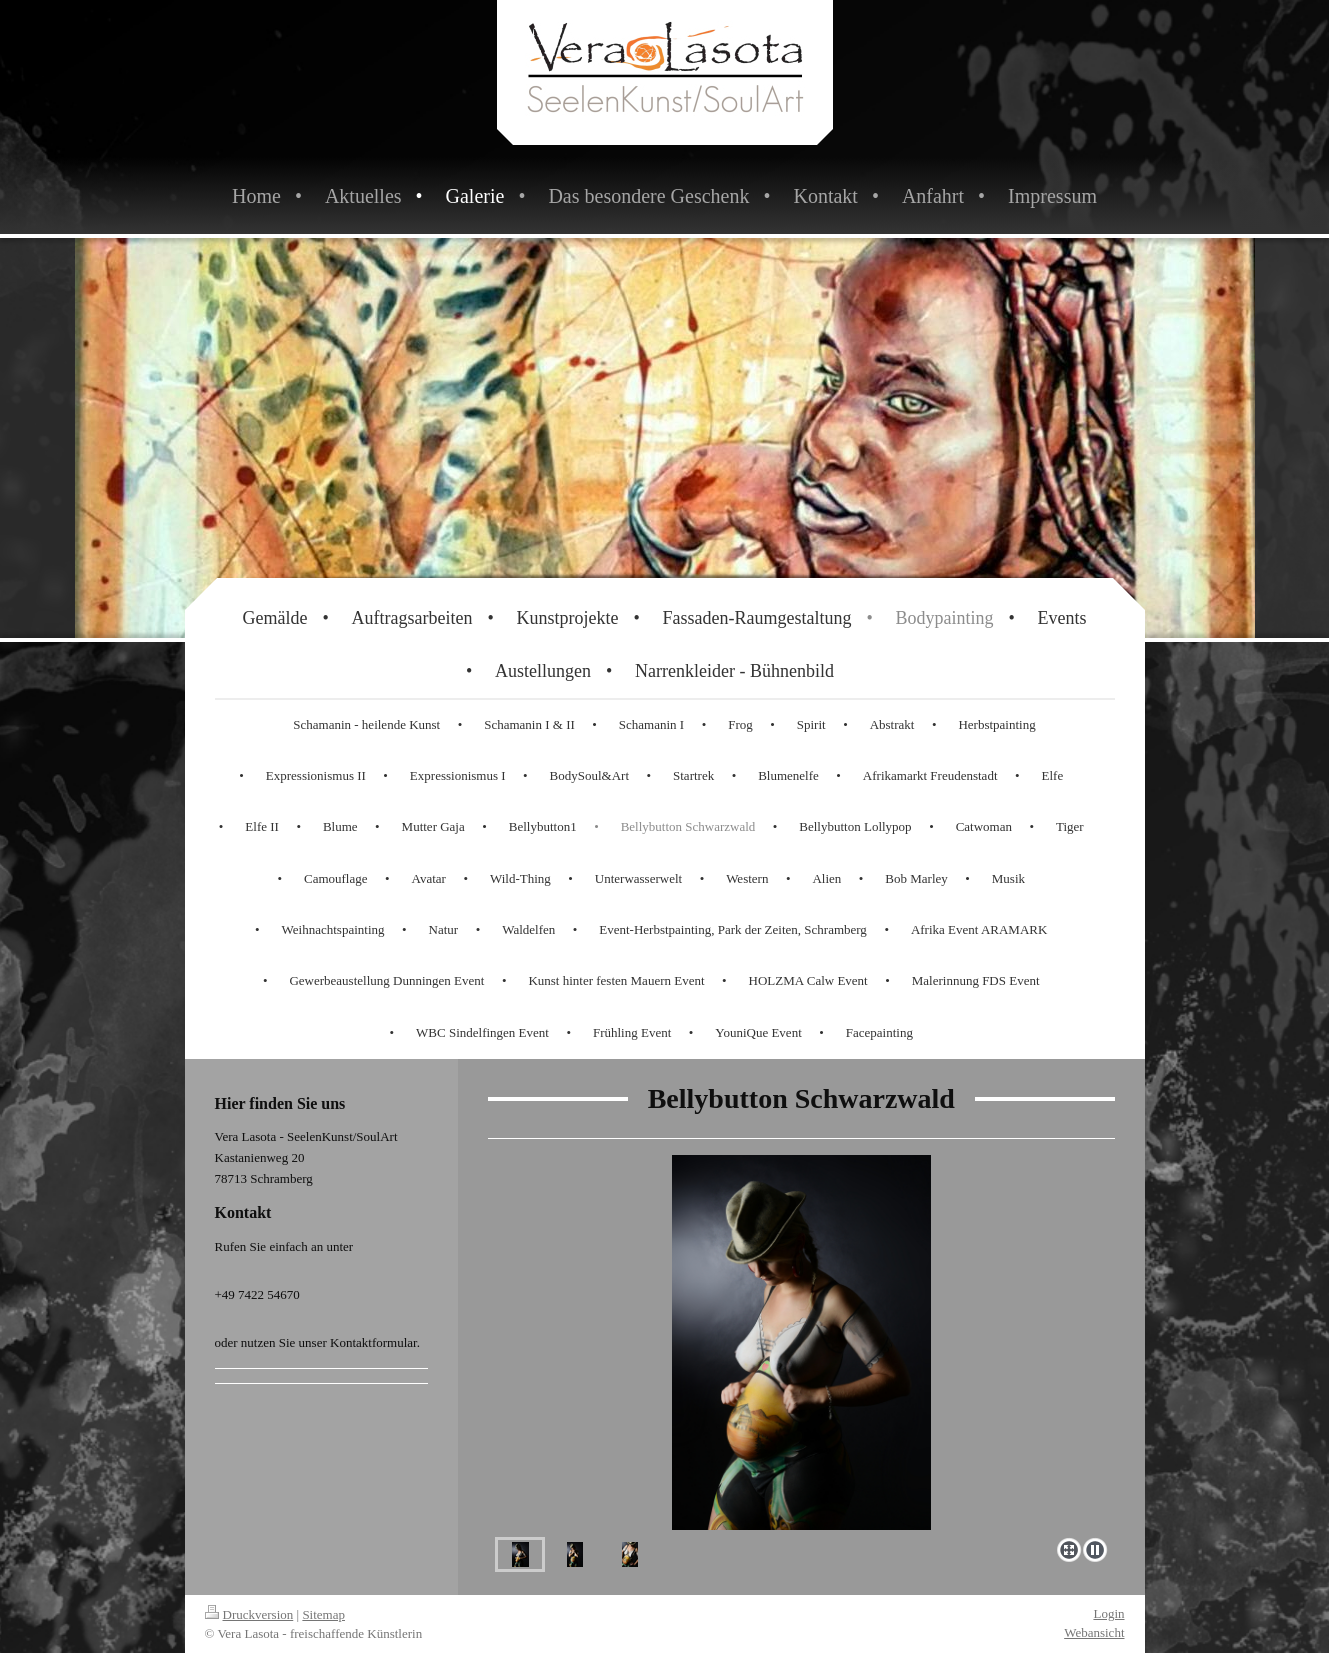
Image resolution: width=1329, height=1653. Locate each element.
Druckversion (249, 1614)
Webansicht (1094, 1632)
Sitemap (323, 1614)
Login (1108, 1613)
